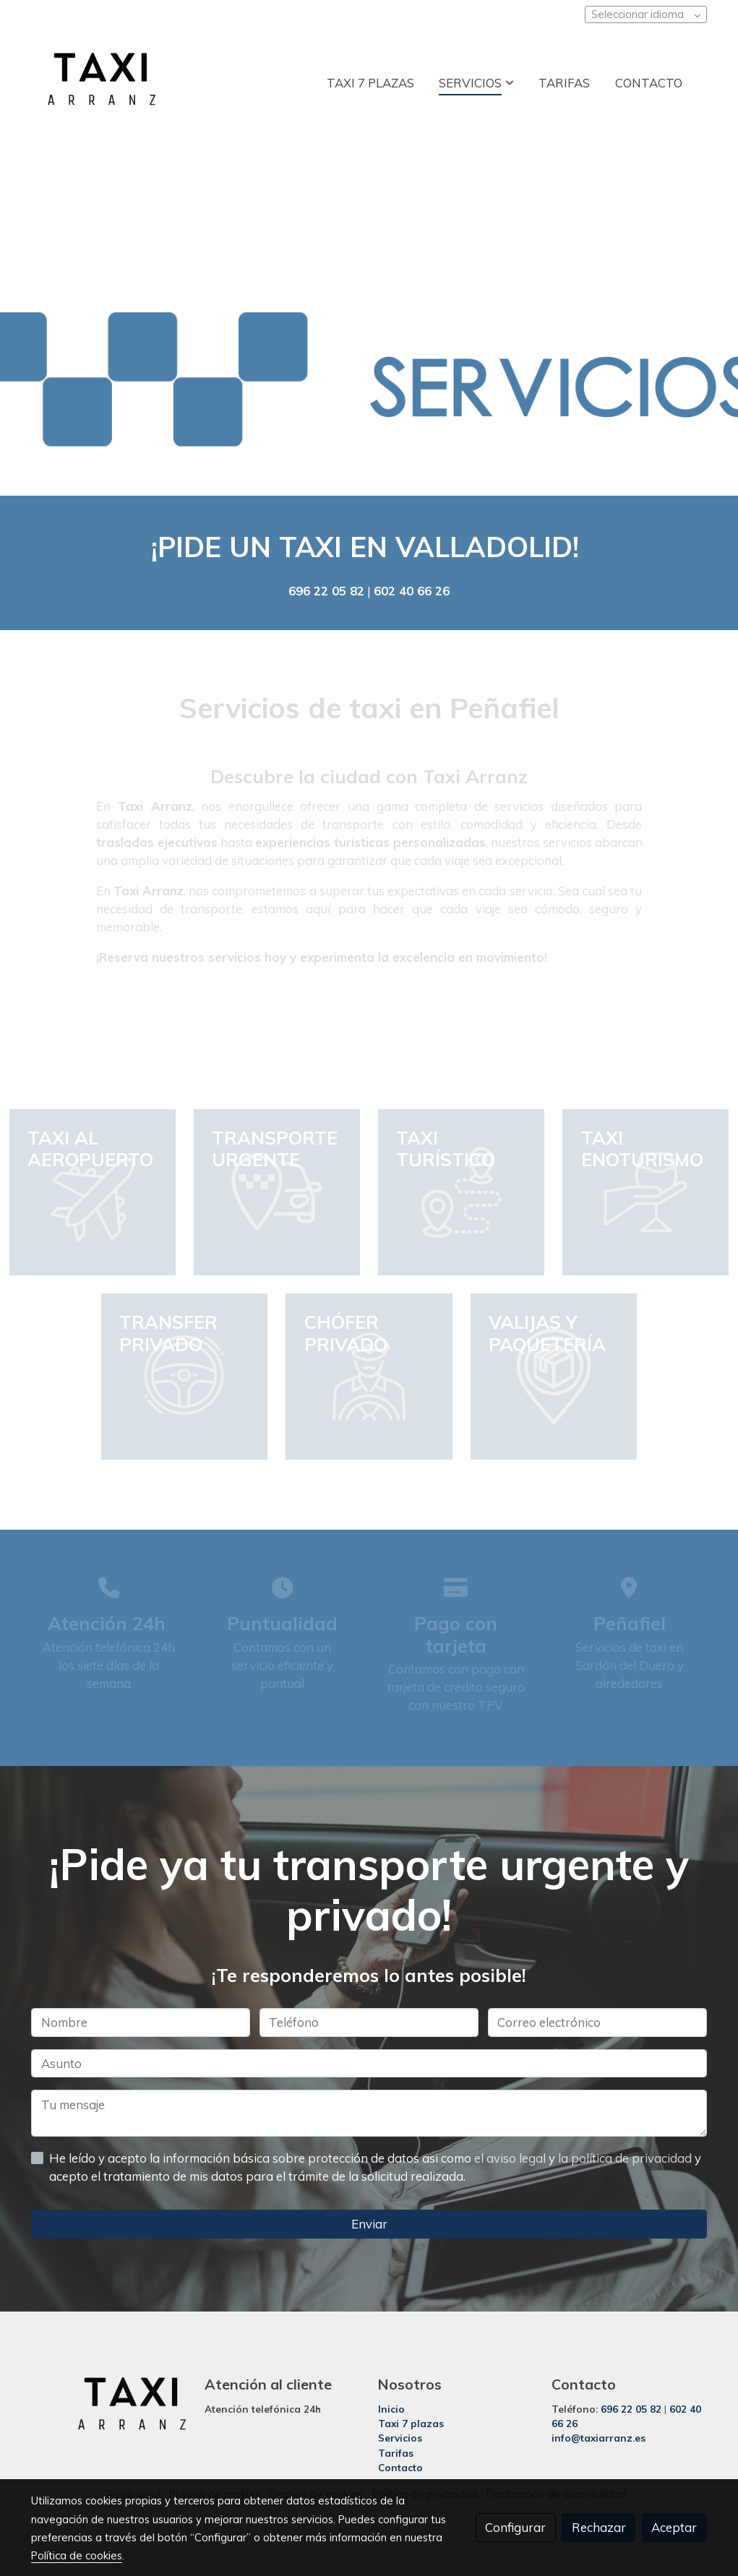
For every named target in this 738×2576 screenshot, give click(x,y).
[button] (476, 82)
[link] (102, 83)
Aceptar (674, 2527)
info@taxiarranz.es (598, 2438)
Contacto (400, 2467)
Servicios (400, 2438)
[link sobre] (108, 2407)
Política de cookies (76, 2555)
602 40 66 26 (412, 590)
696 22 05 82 (326, 590)
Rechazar (599, 2527)
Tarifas (395, 2453)
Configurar (515, 2527)
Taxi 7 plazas (411, 2424)
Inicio (391, 2409)
